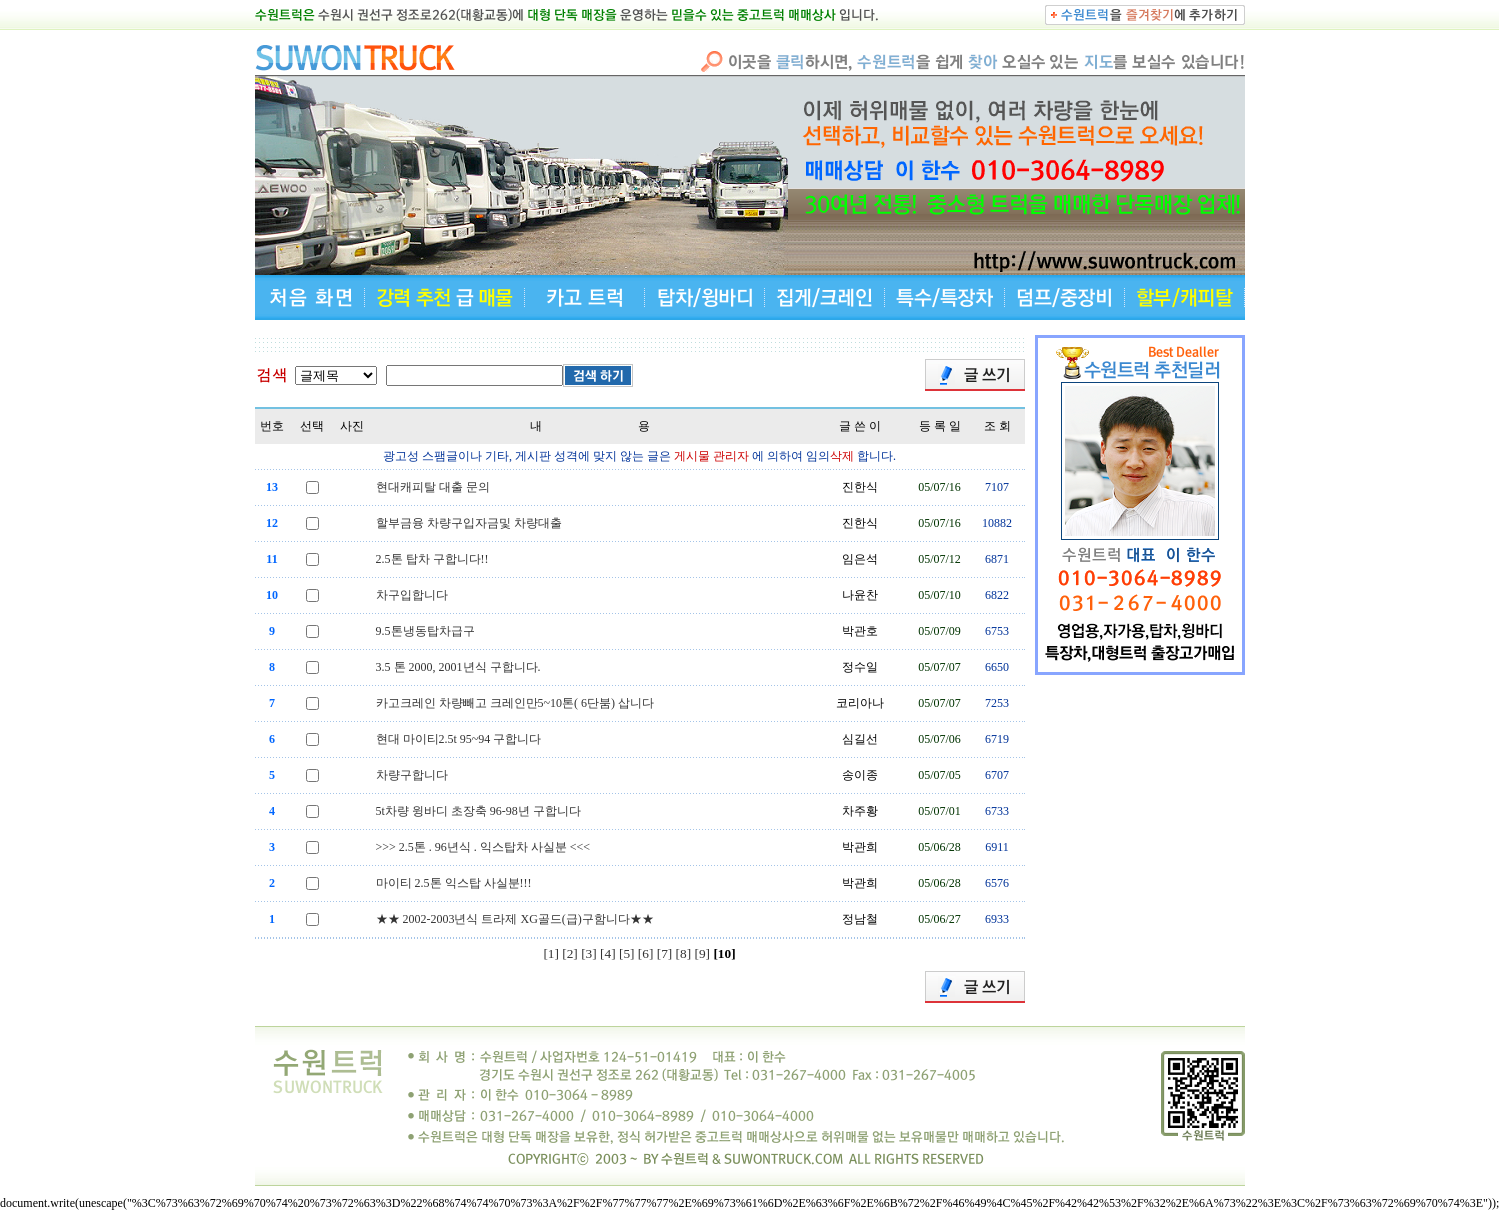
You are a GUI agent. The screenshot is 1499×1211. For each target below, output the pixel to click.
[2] (570, 953)
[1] (551, 953)
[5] (627, 953)
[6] (646, 953)
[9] (703, 953)
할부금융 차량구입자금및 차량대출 (469, 523)
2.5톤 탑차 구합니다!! (432, 559)
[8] (684, 953)
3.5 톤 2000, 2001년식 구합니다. (458, 667)
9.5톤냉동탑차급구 (425, 631)
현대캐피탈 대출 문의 (433, 487)
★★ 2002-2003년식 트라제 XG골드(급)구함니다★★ (515, 919)
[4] (608, 953)
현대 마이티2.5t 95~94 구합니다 (459, 739)
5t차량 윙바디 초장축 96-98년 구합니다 (478, 811)
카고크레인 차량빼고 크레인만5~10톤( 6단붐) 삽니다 (515, 703)
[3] (589, 953)
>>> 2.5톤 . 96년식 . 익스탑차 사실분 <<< (483, 847)
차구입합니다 (412, 595)
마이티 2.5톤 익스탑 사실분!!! (454, 883)
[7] (665, 953)
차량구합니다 (412, 775)
